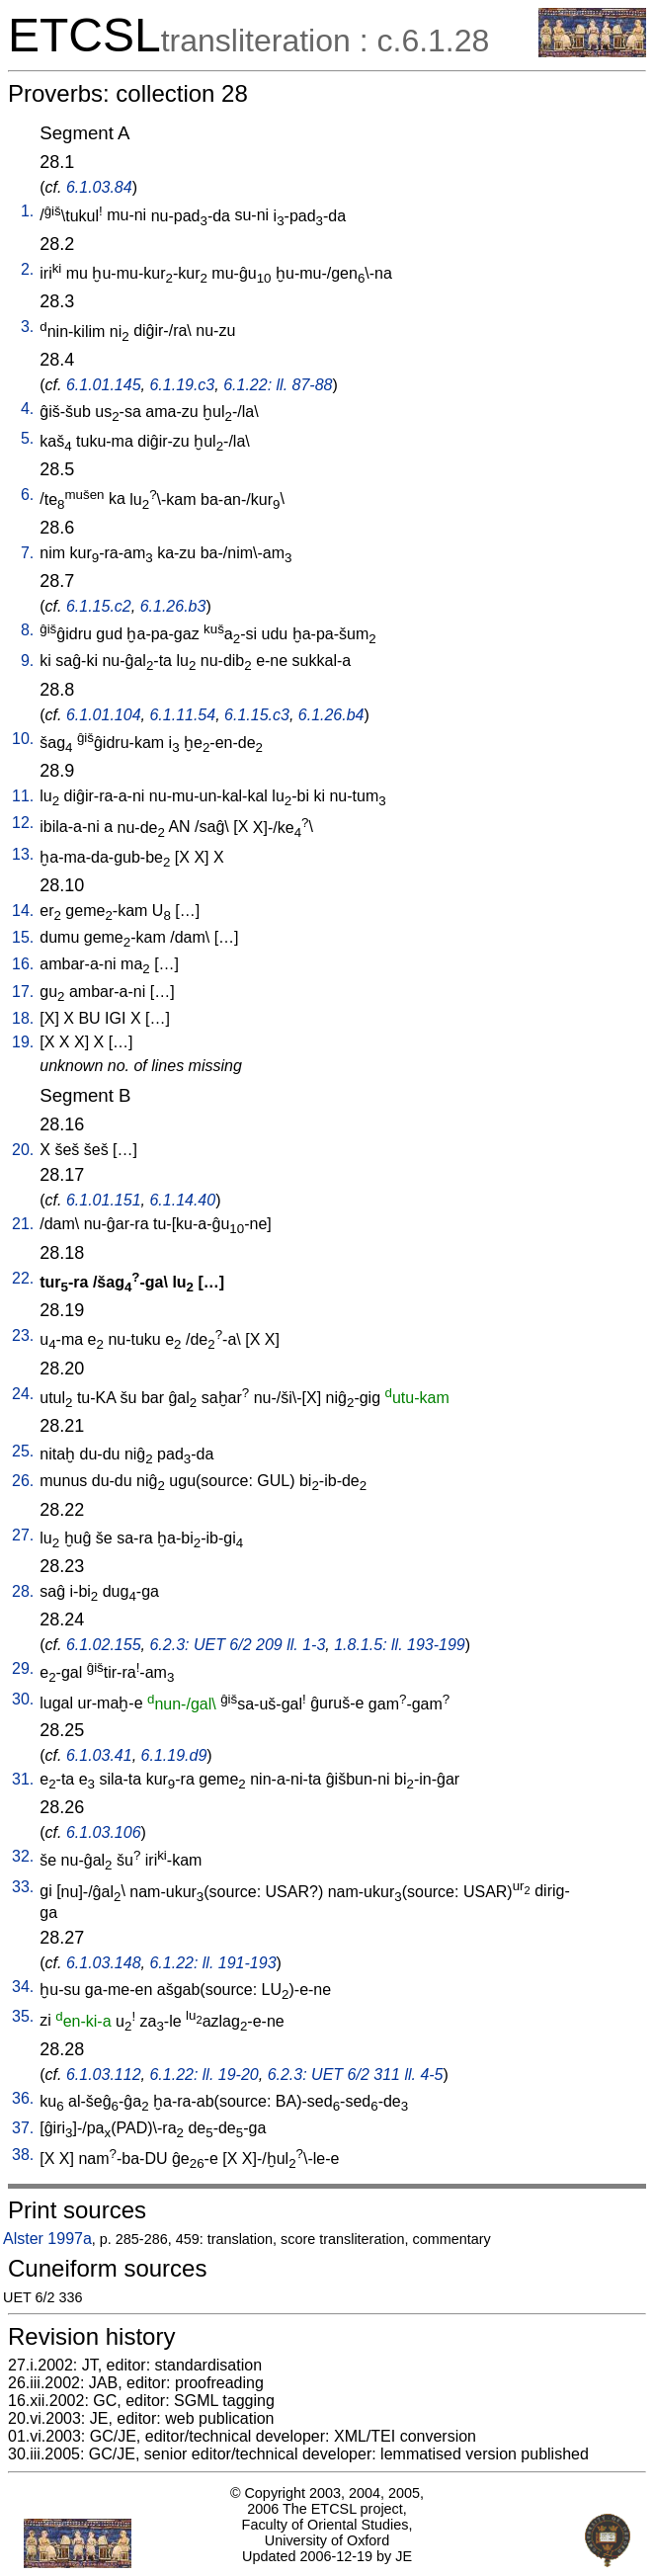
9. (27, 660)
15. (23, 937)
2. (27, 269)
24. (23, 1393)
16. (23, 964)
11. (23, 796)
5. (27, 438)
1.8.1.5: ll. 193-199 (399, 1644)
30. (23, 1699)
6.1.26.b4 (331, 714)
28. (23, 1591)
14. (23, 910)
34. (23, 1986)
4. (27, 408)
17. (23, 991)
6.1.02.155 (103, 1644)
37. (23, 2127)
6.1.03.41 (99, 1755)
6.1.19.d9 (174, 1755)
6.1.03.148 (103, 1962)
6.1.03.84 (99, 187)
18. (23, 1018)
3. (27, 326)
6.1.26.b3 (173, 606)
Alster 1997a (47, 2238)
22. (23, 1278)
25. (23, 1451)
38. (23, 2154)
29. (23, 1668)
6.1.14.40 (182, 1200)
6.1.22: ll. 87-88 (277, 384)
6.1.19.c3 (181, 384)
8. (27, 630)
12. (23, 822)
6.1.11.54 (182, 714)
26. (23, 1480)
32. (23, 1856)
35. (23, 2016)
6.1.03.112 (103, 2074)
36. (23, 2098)
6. (27, 494)
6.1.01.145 (103, 384)
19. (23, 1042)
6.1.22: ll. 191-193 (212, 1962)
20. (23, 1149)
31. (23, 1779)
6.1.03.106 (103, 1832)
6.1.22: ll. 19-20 (203, 2074)
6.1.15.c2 (98, 606)
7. (27, 552)
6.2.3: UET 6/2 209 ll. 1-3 (237, 1644)
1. (27, 211)
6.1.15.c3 (256, 714)
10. (23, 738)
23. (23, 1335)
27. (23, 1535)
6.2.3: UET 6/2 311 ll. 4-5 (356, 2074)
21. (23, 1223)
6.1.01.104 (103, 714)
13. (23, 854)
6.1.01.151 (103, 1200)
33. (23, 1886)
